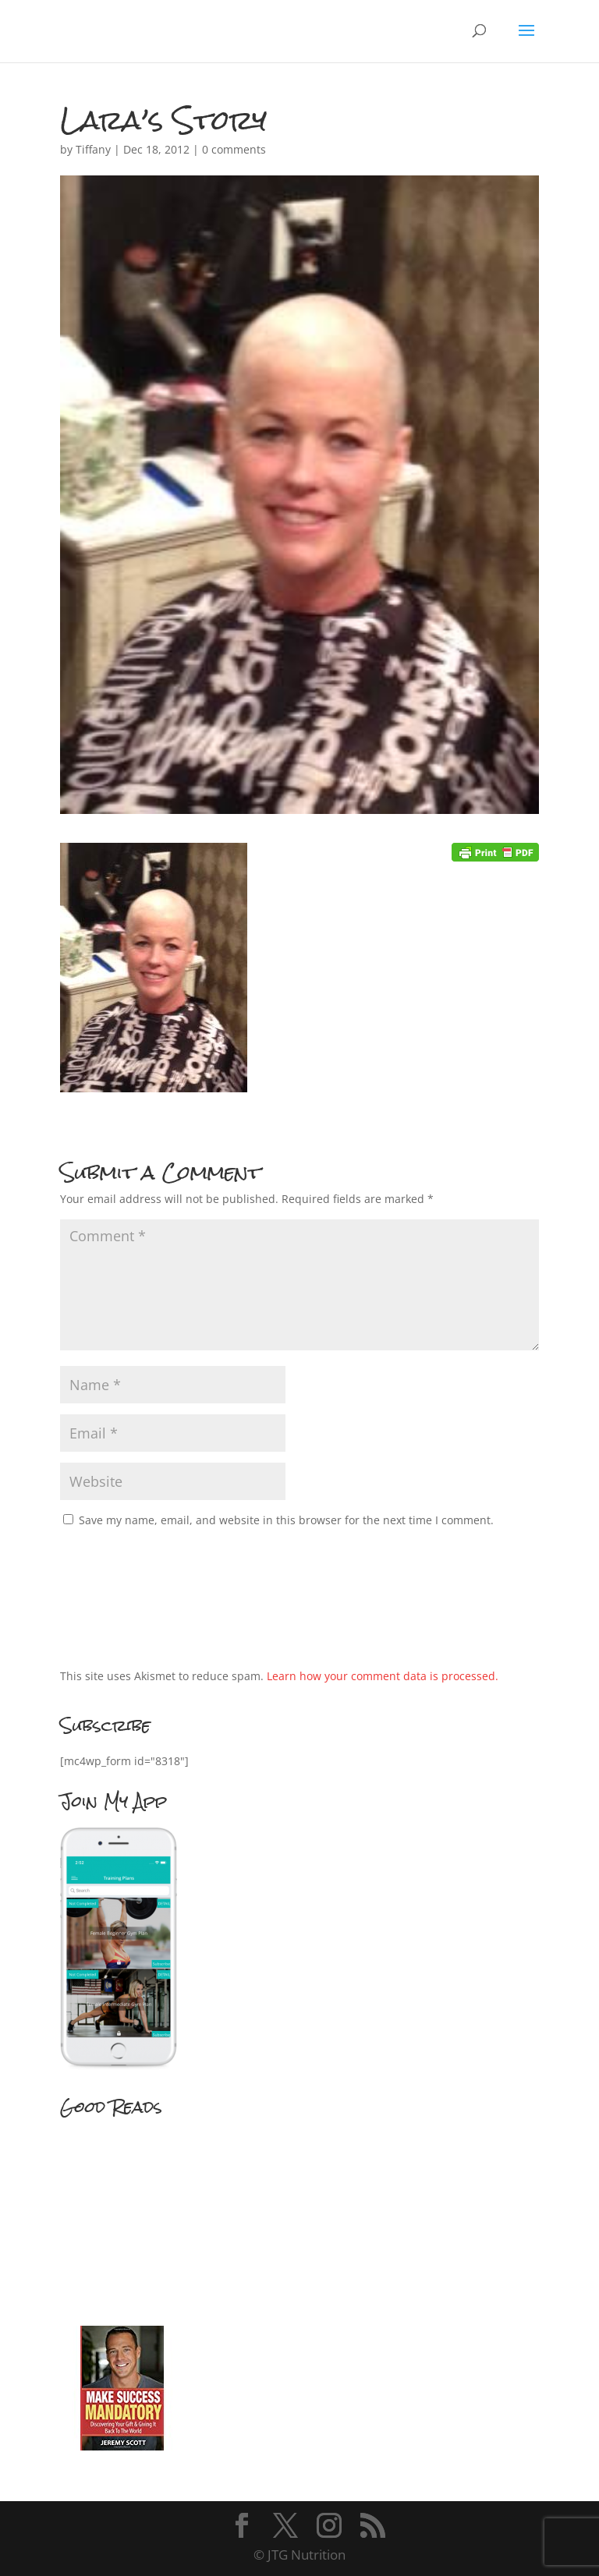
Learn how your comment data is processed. (382, 1675)
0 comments (234, 149)
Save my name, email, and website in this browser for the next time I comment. (286, 1520)
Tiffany (93, 149)
